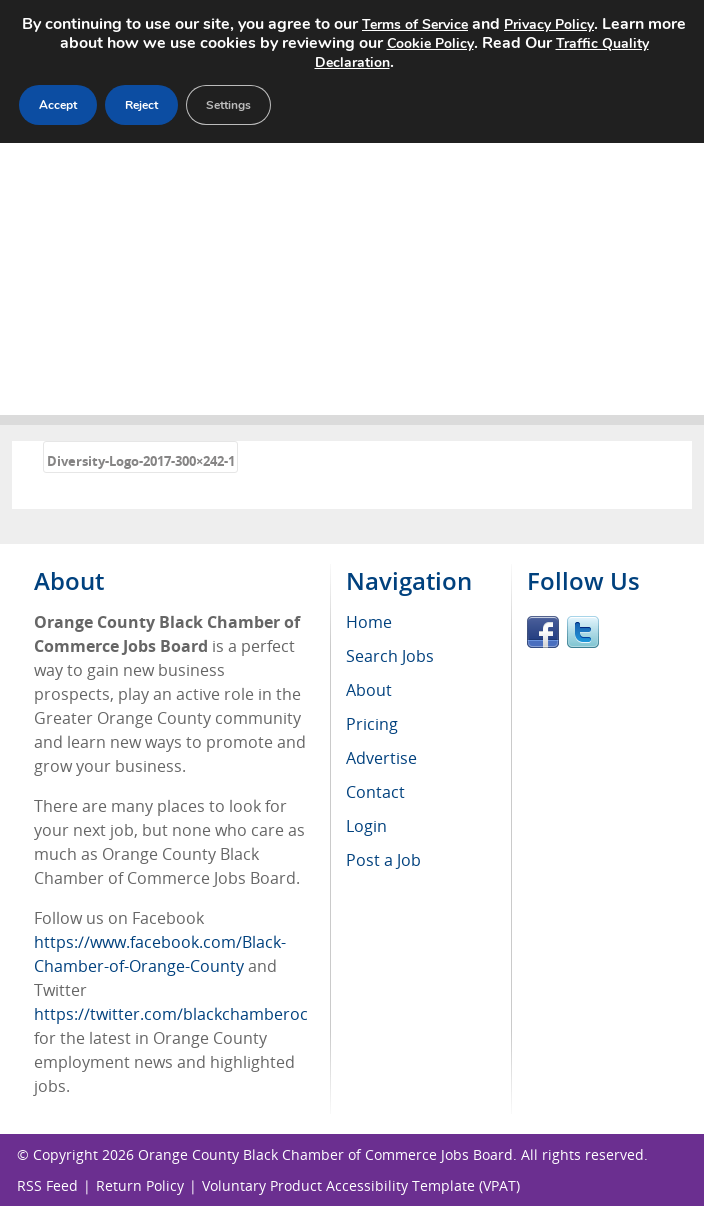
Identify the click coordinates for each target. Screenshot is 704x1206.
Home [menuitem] (369, 622)
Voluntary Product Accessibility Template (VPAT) (361, 1185)
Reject (141, 105)
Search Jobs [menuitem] (390, 656)
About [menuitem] (369, 690)
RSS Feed (47, 1185)
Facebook (543, 632)
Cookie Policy (430, 43)
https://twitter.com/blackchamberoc (171, 1014)
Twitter (583, 632)
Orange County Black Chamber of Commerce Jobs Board (325, 1154)
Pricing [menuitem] (372, 724)
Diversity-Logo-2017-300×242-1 (141, 461)
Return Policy (140, 1185)
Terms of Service (415, 24)
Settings (228, 105)
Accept (58, 105)
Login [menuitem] (366, 826)
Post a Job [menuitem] (383, 860)
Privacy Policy (549, 24)
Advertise (381, 758)
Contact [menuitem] (375, 792)
